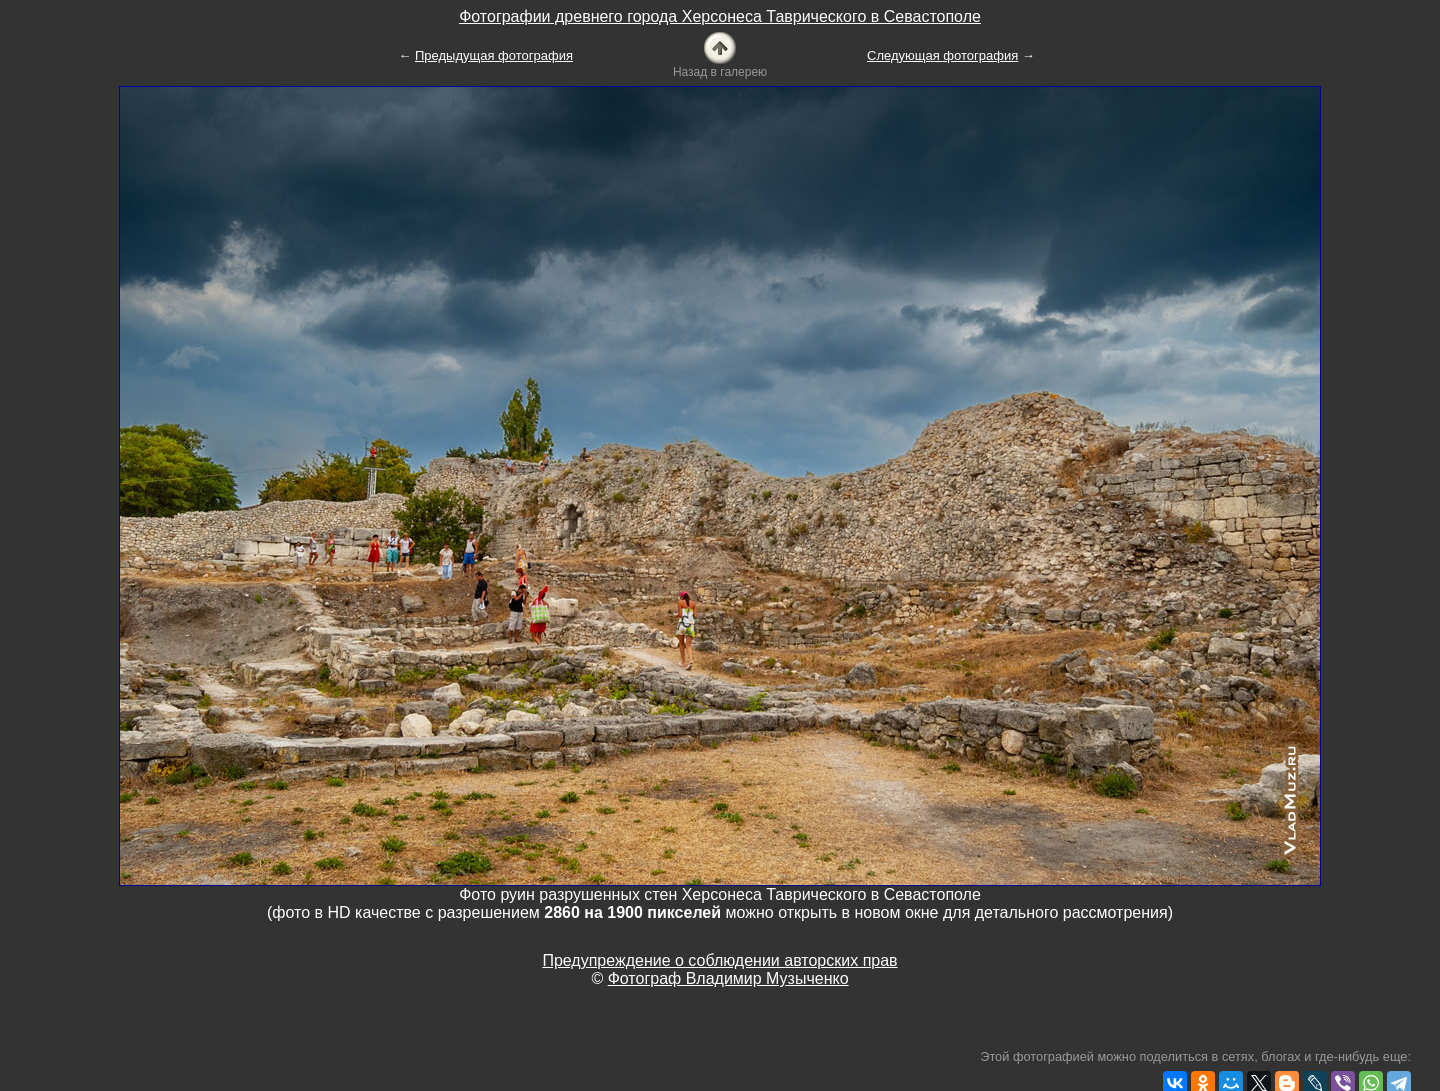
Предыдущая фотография (494, 55)
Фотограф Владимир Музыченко (728, 978)
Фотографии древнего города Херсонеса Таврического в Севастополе (720, 16)
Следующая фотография (942, 55)
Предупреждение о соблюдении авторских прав (719, 960)
